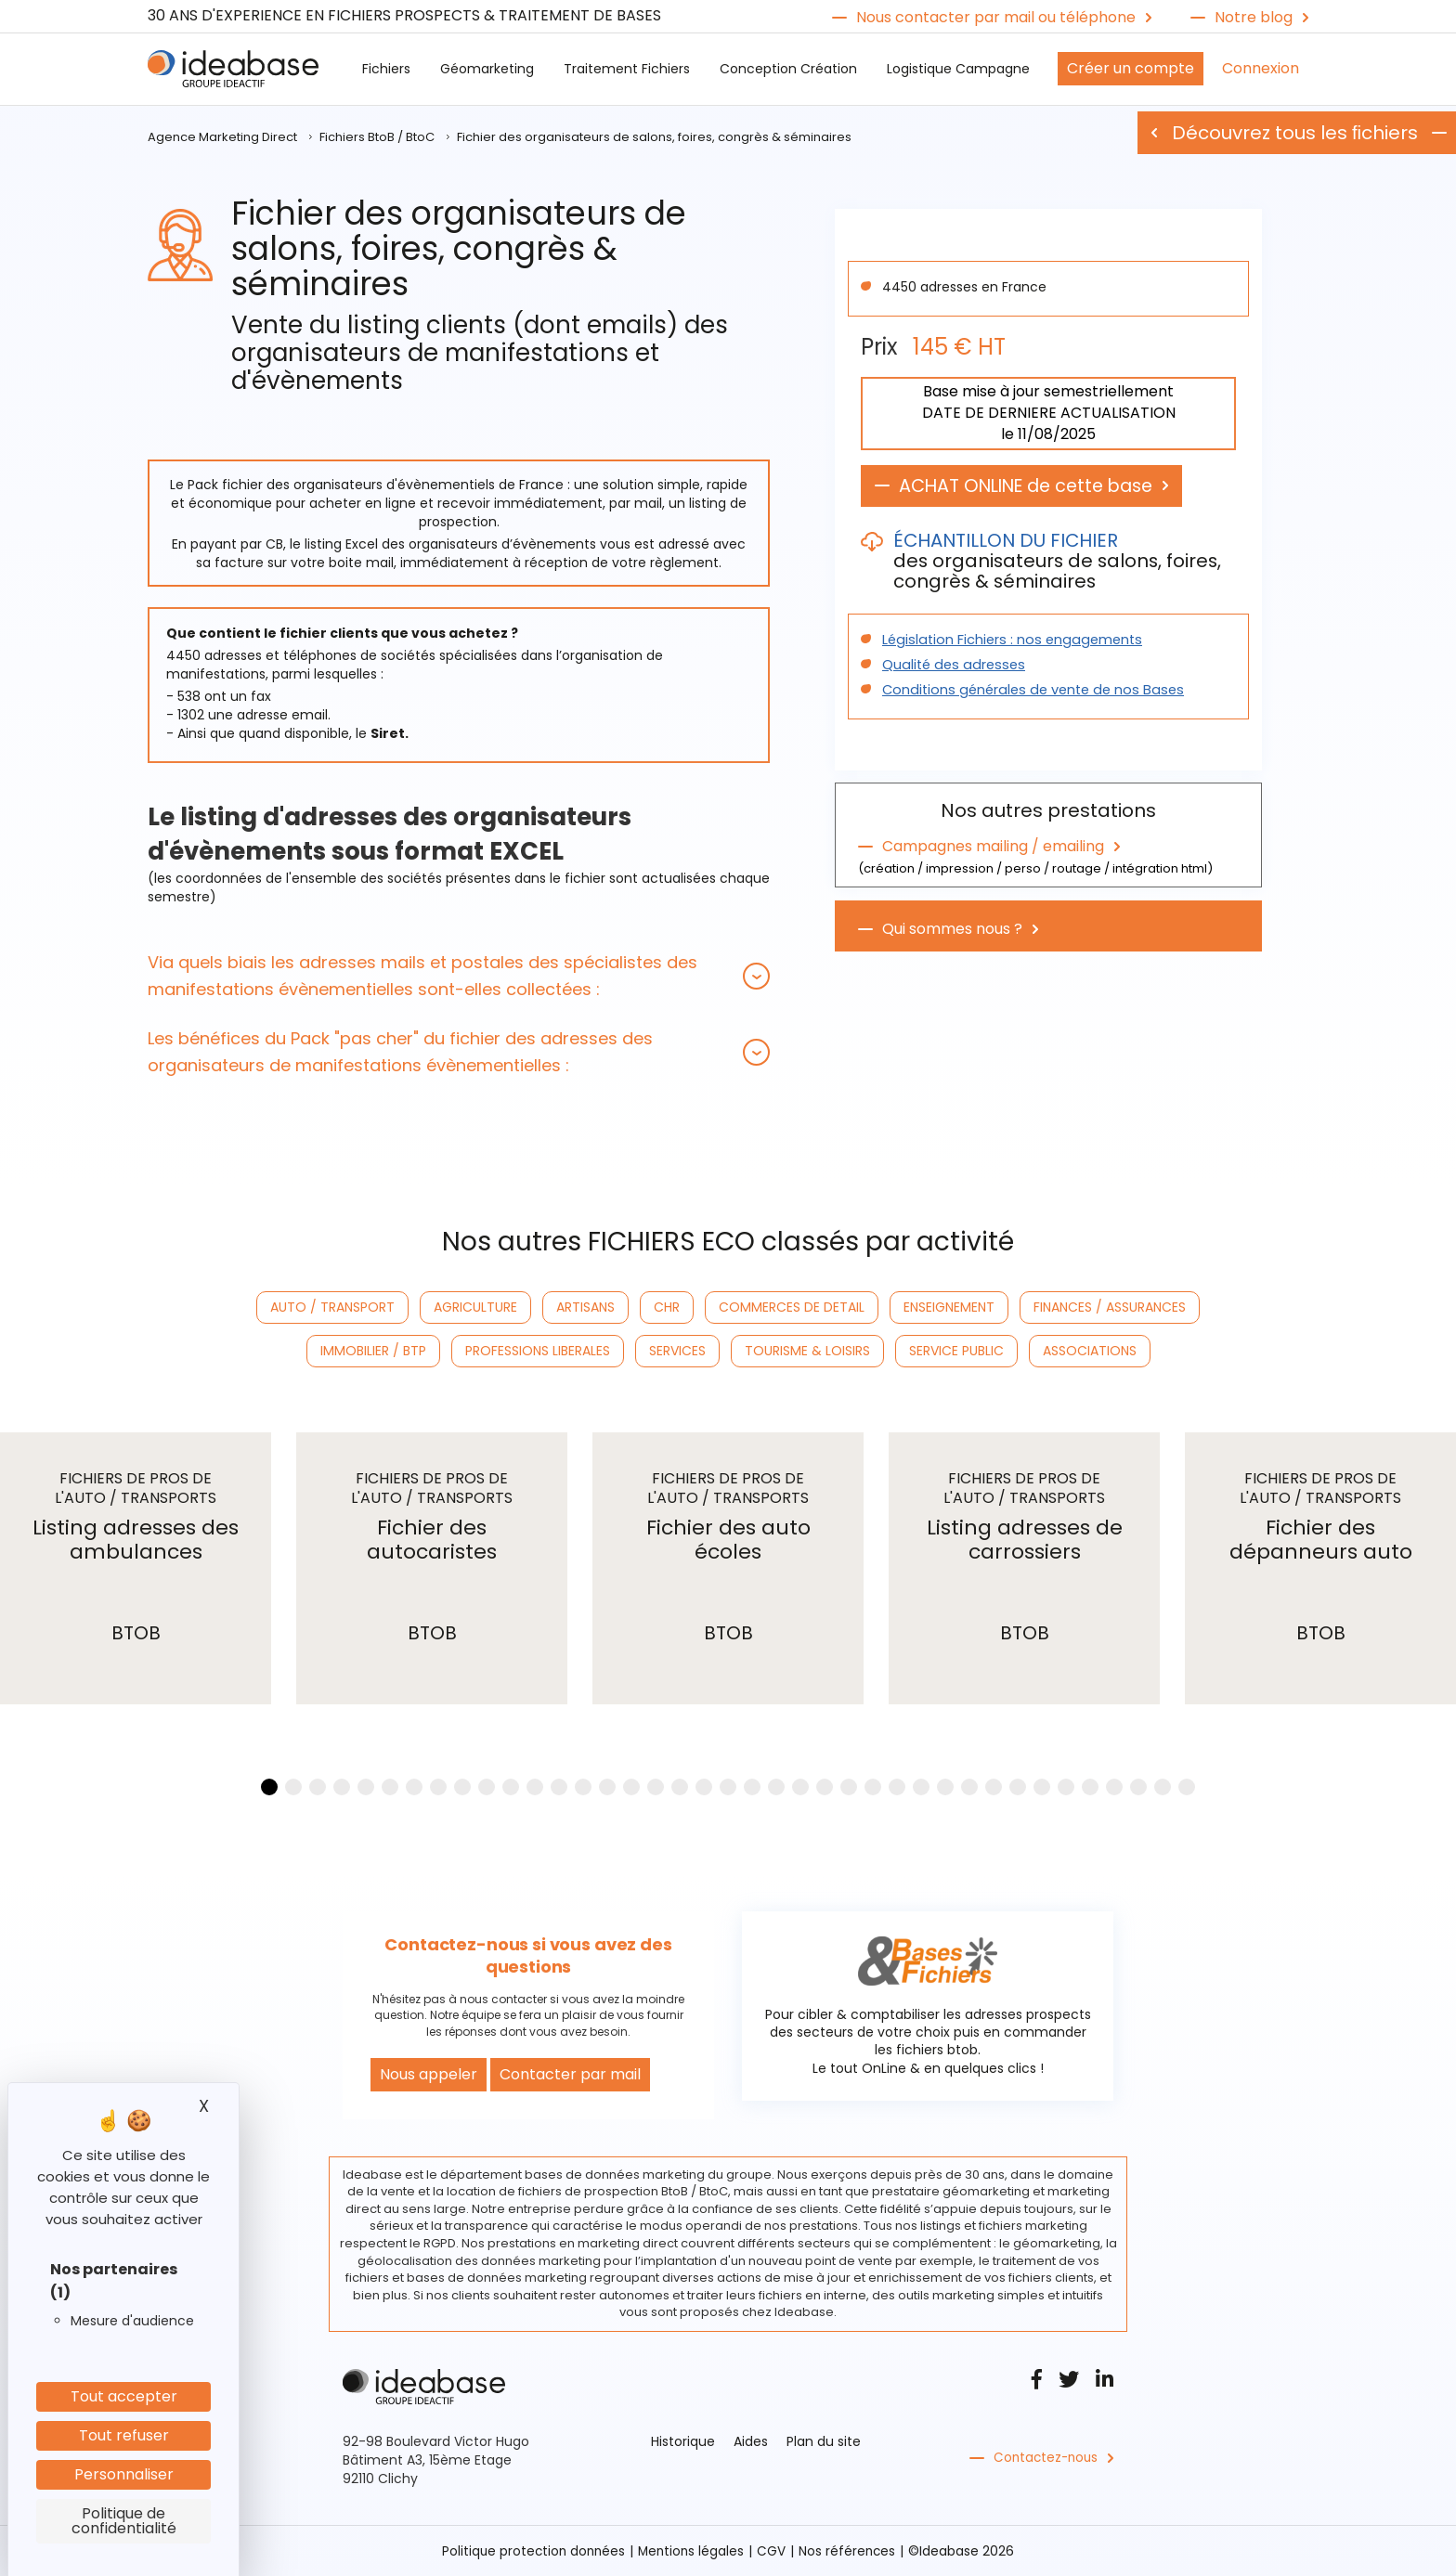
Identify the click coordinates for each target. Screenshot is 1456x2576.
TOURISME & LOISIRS (807, 1350)
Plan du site (823, 2441)
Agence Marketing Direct (222, 137)
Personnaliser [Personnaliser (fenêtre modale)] (124, 2474)
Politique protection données (531, 2551)
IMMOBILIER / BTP (373, 1350)
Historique (683, 2441)
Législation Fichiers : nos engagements (1007, 640)
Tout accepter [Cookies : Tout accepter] (124, 2396)
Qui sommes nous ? (952, 927)
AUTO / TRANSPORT (332, 1307)
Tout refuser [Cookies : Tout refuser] (124, 2435)
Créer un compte (1130, 68)
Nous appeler (428, 2074)
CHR (667, 1307)
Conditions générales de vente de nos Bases (1026, 690)
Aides (751, 2441)
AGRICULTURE (475, 1307)
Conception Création (788, 68)
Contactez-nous (1048, 2458)
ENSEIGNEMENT (949, 1307)
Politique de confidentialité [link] (124, 2521)
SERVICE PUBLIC (956, 1350)
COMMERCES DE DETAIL (791, 1307)
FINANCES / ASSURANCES (1110, 1307)
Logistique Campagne (958, 68)
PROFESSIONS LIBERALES (537, 1350)
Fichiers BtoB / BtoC (377, 137)
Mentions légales (692, 2551)
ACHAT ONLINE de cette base (1034, 486)
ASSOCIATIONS (1090, 1350)
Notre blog (1254, 17)
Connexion (1260, 68)
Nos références (850, 2551)
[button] (459, 975)
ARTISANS (585, 1307)
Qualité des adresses (950, 665)
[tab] (459, 975)
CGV (774, 2551)
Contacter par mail (570, 2074)
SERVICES (677, 1350)
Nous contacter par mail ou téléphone (996, 17)
